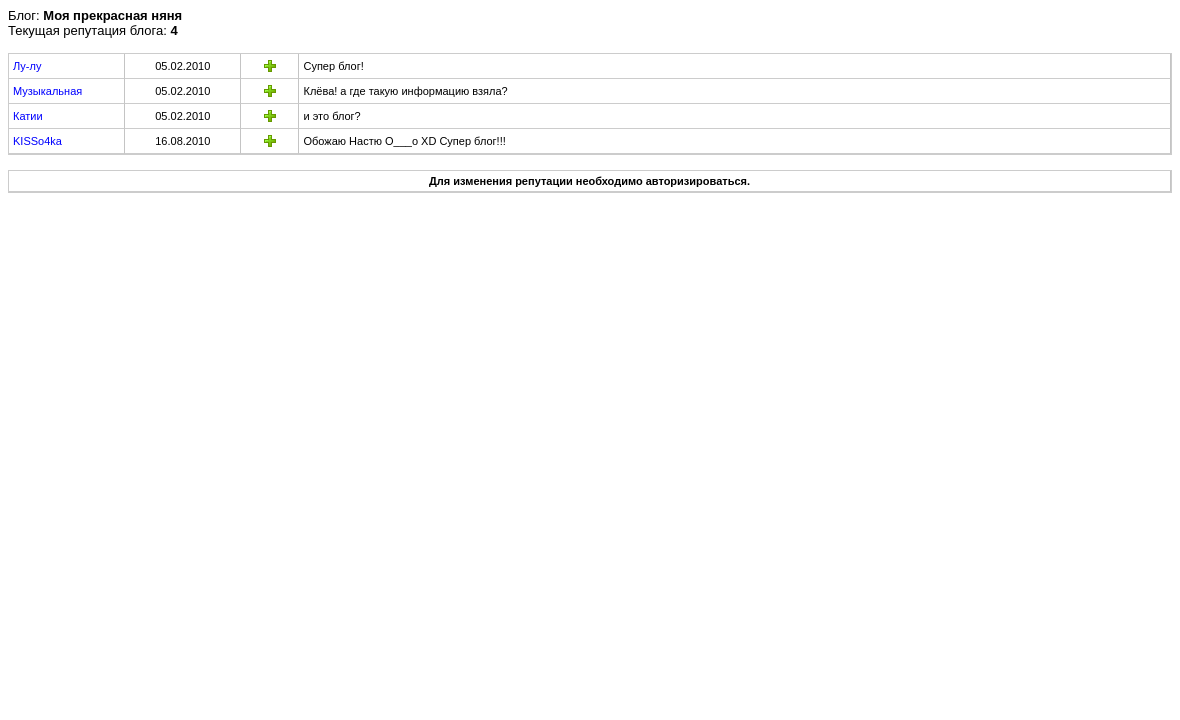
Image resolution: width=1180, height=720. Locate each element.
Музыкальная (47, 91)
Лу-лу (27, 66)
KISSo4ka (37, 141)
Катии (28, 116)
